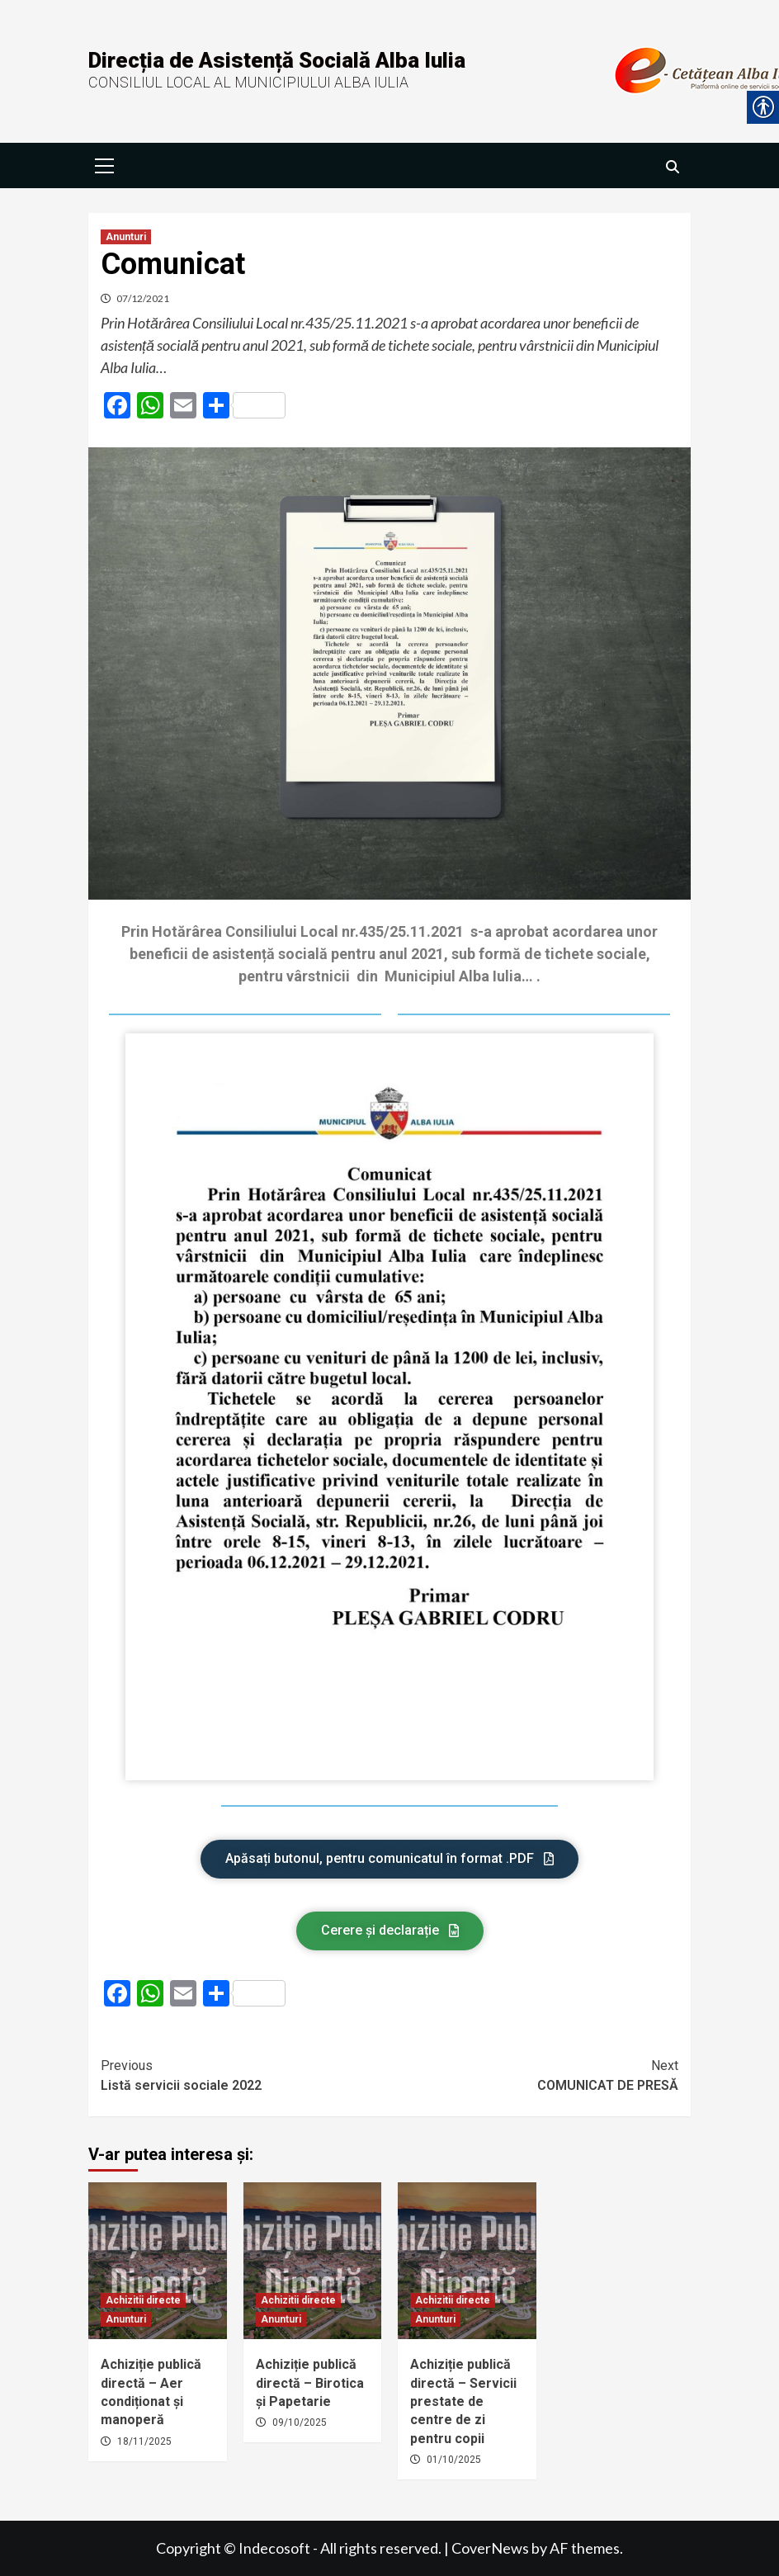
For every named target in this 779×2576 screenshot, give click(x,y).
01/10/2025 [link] (454, 2459)
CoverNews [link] (490, 2548)
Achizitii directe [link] (143, 2300)
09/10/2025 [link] (299, 2422)
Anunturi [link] (126, 237)
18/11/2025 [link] (144, 2441)
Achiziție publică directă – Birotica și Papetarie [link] (310, 2382)
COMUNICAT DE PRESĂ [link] (534, 2074)
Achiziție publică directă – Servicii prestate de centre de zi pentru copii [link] (463, 2401)
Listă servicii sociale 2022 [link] (245, 2074)
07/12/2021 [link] (142, 298)
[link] (104, 163)
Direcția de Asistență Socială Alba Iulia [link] (276, 60)
